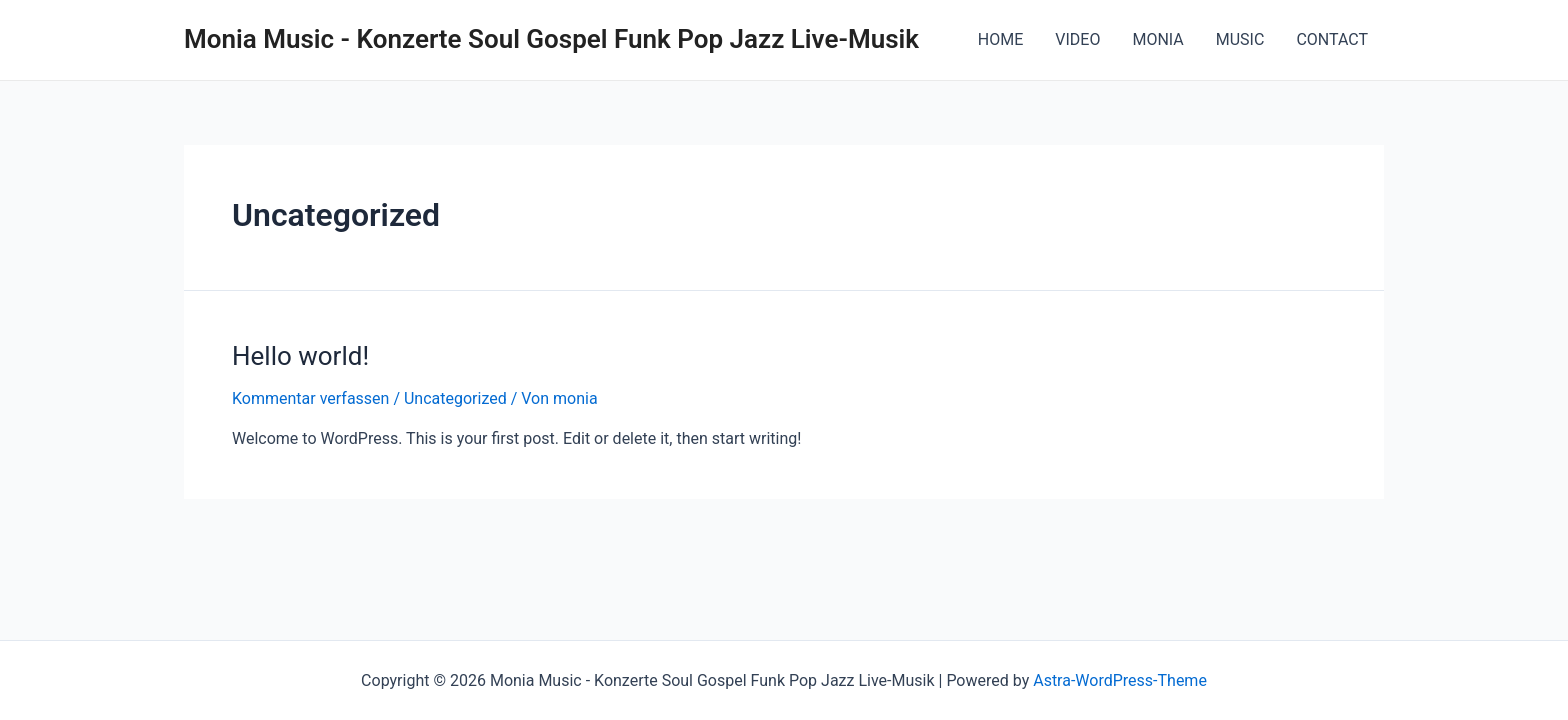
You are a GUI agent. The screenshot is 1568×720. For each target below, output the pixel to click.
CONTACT (1332, 39)
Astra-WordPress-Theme (1120, 680)
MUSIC (1240, 39)
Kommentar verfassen (310, 398)
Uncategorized (455, 398)
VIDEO (1077, 39)
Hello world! (300, 356)
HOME (1000, 39)
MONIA (1157, 39)
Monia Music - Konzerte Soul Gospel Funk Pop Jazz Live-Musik (551, 39)
